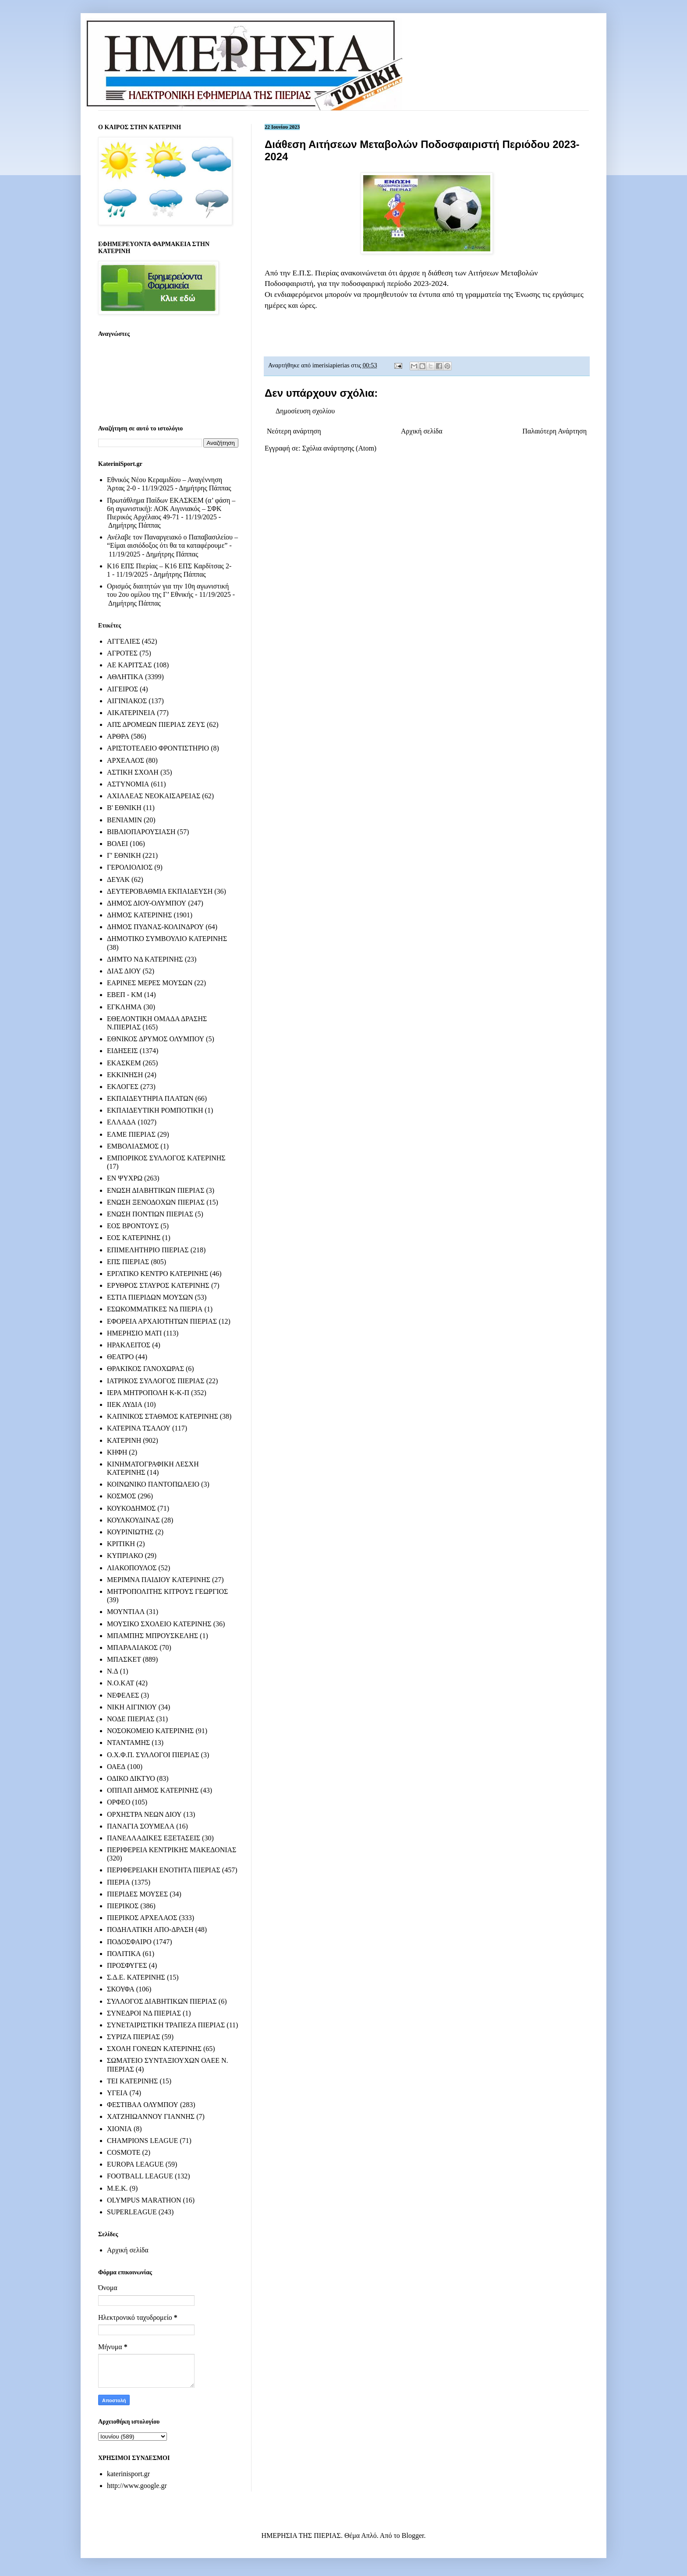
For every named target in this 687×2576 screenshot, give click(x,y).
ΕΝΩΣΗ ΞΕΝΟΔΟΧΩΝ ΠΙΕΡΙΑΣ (156, 1202)
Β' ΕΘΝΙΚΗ (124, 807)
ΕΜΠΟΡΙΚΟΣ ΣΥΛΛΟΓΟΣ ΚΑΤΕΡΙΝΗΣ (166, 1158)
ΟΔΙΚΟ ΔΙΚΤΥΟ (131, 1778)
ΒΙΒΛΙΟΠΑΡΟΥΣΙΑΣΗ (141, 831)
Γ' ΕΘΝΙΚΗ (124, 855)
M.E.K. (117, 2188)
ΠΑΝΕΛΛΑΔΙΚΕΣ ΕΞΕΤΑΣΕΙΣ (153, 1838)
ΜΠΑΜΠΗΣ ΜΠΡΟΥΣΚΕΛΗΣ (152, 1635)
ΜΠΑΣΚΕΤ (124, 1659)
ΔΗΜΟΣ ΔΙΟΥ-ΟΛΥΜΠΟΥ (146, 903)
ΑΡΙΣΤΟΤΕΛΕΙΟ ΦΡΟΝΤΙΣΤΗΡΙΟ (158, 748)
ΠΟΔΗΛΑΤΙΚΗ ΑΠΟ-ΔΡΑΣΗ (150, 1929)
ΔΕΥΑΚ (118, 879)
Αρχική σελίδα (422, 431)
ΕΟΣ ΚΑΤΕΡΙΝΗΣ (133, 1237)
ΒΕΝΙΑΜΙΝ (124, 820)
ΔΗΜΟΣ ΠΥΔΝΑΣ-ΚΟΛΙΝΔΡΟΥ (155, 926)
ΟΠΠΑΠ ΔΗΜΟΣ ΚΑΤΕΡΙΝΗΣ (152, 1790)
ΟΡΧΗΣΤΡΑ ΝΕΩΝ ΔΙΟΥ (144, 1814)
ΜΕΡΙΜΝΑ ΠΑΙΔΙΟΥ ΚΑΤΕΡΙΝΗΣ (158, 1579)
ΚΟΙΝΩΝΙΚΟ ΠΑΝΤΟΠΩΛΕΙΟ (153, 1484)
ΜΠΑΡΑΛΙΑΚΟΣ (132, 1647)
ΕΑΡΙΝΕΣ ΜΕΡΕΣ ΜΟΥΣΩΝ (149, 983)
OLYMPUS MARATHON (144, 2200)
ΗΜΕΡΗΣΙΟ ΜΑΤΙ (134, 1333)
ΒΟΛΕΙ (117, 843)
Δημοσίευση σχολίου (305, 411)
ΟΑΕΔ (116, 1766)
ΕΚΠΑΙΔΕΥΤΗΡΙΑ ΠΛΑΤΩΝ (150, 1098)
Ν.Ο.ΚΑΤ (120, 1683)
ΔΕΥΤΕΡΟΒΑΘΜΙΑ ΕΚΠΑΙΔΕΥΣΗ (159, 891)
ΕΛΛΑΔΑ (121, 1122)
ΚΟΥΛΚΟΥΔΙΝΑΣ (133, 1520)
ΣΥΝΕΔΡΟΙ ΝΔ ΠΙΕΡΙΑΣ (144, 2013)
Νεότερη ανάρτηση (294, 431)
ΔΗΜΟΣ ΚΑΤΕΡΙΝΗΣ (139, 915)
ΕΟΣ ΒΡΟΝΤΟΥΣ (133, 1226)
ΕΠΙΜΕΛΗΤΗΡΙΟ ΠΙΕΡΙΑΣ (148, 1250)
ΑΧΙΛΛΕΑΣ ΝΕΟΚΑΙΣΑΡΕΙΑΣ (153, 796)
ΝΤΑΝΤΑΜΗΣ (128, 1742)
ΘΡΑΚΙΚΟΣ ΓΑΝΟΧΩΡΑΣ (145, 1368)
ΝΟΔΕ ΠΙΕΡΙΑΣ (131, 1719)
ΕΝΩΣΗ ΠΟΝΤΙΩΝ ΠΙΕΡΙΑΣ (150, 1214)
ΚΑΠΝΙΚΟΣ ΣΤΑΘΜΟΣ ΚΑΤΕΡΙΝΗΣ (162, 1416)
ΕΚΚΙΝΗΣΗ (125, 1074)
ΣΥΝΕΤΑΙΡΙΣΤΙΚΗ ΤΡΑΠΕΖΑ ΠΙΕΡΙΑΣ (166, 2025)
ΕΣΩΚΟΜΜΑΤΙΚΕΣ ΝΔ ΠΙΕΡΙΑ (154, 1309)
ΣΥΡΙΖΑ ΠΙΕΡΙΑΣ (133, 2036)
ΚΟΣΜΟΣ (121, 1496)
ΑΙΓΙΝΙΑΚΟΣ (127, 701)
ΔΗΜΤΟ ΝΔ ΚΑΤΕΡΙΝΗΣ (145, 959)
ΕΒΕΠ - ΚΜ (124, 994)
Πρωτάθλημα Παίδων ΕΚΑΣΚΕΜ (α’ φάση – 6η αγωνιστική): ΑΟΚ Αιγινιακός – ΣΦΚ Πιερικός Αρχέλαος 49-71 (171, 509)
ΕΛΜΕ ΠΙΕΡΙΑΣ (131, 1134)
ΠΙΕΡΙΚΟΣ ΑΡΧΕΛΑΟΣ (142, 1917)
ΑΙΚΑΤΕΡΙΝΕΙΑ (131, 712)
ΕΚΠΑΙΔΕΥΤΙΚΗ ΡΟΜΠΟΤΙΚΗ (155, 1110)
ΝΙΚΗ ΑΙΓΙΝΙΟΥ (132, 1707)
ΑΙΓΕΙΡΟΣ (122, 689)
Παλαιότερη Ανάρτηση (554, 431)
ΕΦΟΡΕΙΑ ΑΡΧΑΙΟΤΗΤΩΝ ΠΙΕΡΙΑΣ (162, 1321)
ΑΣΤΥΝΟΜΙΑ (128, 784)
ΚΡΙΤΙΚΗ (121, 1543)
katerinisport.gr (128, 2473)
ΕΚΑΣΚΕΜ (124, 1063)
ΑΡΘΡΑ (118, 736)
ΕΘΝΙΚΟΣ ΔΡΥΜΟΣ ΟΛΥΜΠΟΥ (155, 1039)
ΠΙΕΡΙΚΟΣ (122, 1906)
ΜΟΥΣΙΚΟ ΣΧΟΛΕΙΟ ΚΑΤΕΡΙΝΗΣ (159, 1624)
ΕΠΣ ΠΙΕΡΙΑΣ (128, 1261)
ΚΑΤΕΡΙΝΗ (124, 1440)
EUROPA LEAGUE (135, 2164)
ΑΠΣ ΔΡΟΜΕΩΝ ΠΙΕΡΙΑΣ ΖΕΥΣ (156, 724)
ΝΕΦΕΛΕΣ (123, 1695)
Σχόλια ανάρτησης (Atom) (339, 448)
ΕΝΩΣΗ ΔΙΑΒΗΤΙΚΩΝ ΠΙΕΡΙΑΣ (155, 1190)
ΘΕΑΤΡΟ (120, 1356)
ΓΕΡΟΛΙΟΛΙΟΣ (129, 867)
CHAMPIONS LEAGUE (142, 2140)
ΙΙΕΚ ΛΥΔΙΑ (124, 1404)
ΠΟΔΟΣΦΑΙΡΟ (129, 1941)
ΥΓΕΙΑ (117, 2093)
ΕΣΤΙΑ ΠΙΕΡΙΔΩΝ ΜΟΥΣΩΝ (150, 1297)
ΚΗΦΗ (117, 1452)
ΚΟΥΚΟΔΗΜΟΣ (131, 1508)
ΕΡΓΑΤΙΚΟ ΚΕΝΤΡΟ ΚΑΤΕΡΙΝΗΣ (157, 1273)
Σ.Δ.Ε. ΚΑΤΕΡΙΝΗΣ (136, 1977)
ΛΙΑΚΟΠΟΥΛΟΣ (132, 1568)
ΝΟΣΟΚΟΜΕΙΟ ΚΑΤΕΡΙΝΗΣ (150, 1730)
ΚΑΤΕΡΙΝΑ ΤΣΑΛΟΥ (138, 1428)
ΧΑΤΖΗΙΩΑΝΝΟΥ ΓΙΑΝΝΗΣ (151, 2116)
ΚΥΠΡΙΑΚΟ (125, 1555)
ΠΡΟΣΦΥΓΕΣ (127, 1965)
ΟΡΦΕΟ (118, 1802)
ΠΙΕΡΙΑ (118, 1882)
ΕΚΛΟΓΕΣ (122, 1086)
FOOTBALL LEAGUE (140, 2176)
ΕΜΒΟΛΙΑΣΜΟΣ (133, 1146)
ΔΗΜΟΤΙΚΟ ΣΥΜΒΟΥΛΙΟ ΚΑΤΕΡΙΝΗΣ (167, 938)
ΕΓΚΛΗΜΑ (124, 1007)
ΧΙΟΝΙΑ (119, 2128)
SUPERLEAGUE (132, 2212)
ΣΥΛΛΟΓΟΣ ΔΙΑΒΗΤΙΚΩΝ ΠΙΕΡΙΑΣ (162, 2001)
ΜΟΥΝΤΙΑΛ (126, 1611)
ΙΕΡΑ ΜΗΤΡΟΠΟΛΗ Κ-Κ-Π (148, 1392)
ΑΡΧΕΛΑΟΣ (125, 760)
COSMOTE (123, 2152)
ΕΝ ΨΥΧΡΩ (124, 1178)
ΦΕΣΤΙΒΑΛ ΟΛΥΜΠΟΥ (142, 2104)
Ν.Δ (112, 1671)
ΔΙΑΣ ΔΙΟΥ (124, 971)
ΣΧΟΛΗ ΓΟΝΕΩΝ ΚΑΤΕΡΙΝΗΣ (154, 2048)
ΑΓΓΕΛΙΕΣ (123, 641)
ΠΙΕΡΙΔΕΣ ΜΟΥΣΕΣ (137, 1894)
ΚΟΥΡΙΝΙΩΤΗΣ (130, 1532)
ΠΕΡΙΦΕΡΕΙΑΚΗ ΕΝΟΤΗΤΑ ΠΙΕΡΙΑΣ (163, 1870)
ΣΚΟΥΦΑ (121, 1989)
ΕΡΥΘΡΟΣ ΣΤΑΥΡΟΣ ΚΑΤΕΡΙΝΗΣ (158, 1285)
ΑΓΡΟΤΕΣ (122, 653)
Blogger (413, 2535)
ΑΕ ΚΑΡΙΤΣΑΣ (129, 665)
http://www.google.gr (137, 2485)
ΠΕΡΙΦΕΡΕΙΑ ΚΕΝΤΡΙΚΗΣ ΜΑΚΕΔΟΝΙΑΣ (171, 1850)
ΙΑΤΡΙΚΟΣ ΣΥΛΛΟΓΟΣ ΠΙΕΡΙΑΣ (156, 1381)
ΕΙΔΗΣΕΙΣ (122, 1050)
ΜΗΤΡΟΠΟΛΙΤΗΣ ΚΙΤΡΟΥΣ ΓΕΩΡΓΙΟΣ (167, 1591)
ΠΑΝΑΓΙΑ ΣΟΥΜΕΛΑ (140, 1826)
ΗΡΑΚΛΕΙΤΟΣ (128, 1345)
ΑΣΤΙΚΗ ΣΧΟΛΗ (133, 772)
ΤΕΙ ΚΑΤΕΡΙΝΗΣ (132, 2081)
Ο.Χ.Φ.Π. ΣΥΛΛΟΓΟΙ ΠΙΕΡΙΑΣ (153, 1754)
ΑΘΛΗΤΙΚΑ (125, 676)
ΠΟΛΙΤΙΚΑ (124, 1953)
